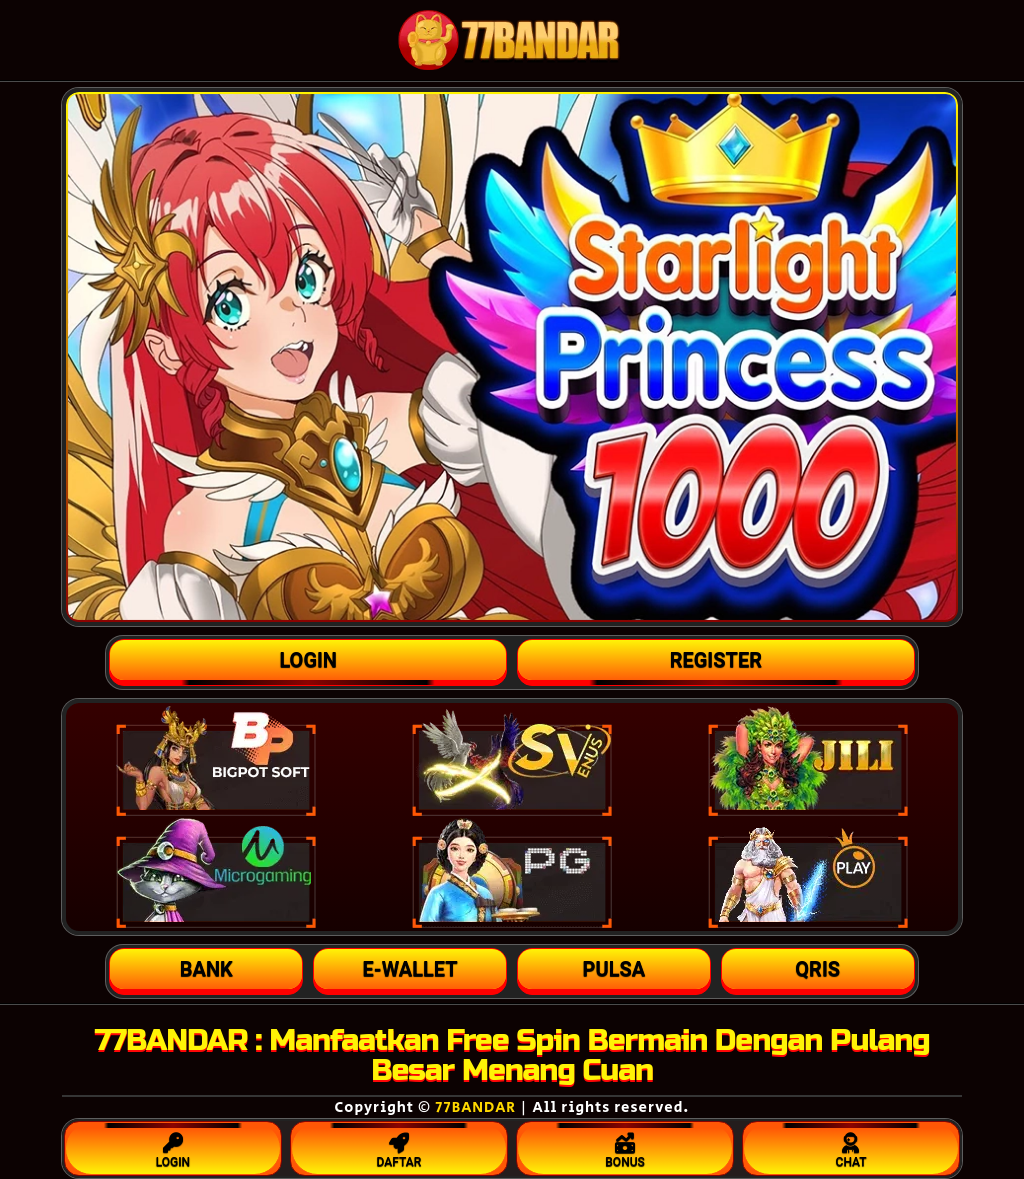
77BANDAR (475, 1107)
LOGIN (173, 1146)
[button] (206, 969)
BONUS (625, 1146)
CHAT (851, 1146)
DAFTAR (399, 1146)
